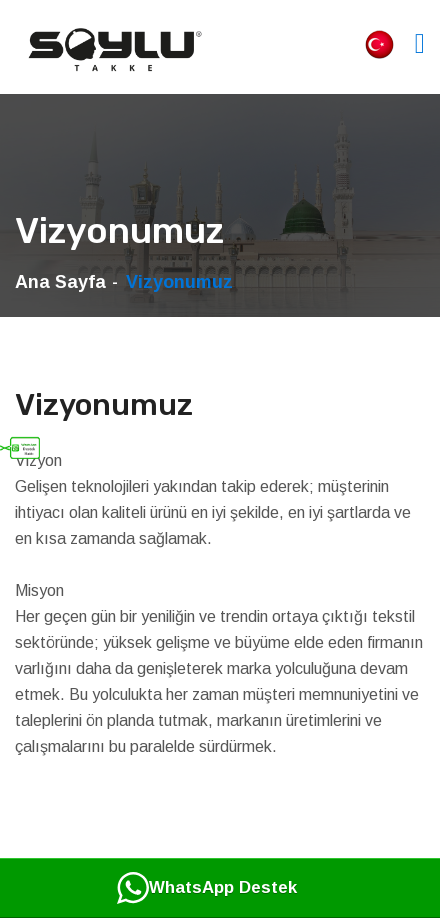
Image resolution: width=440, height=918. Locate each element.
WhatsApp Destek (207, 888)
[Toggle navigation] (420, 43)
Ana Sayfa (60, 282)
